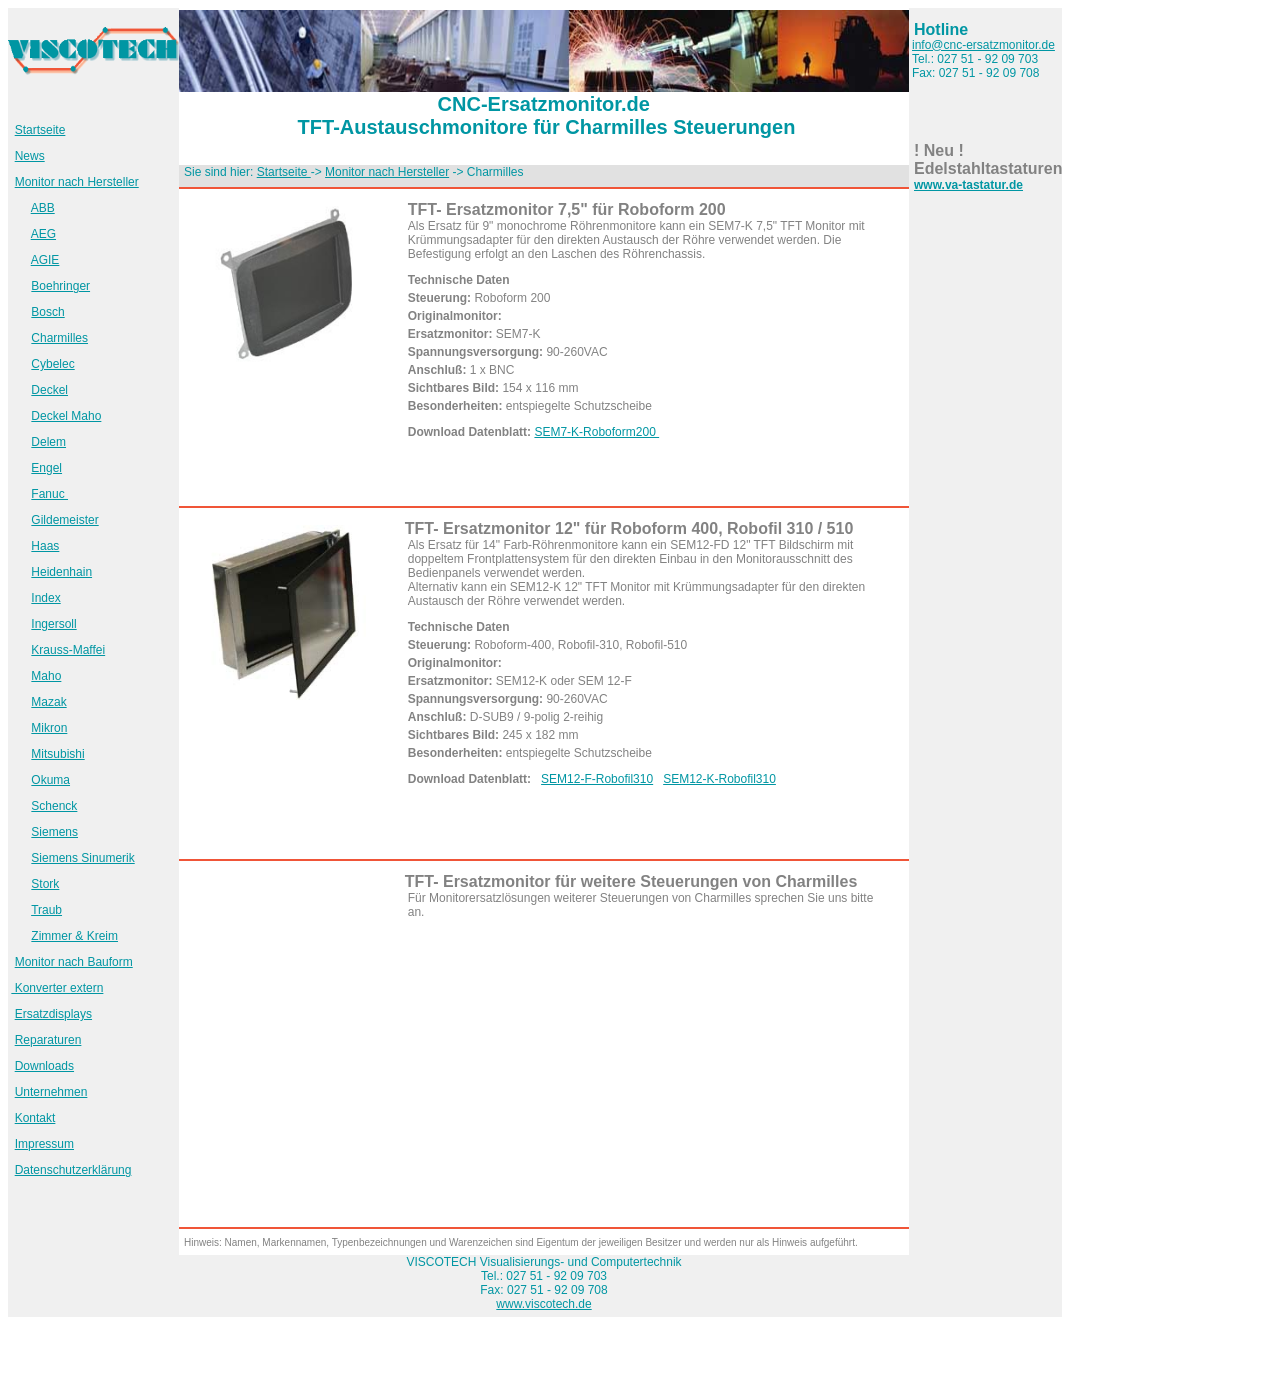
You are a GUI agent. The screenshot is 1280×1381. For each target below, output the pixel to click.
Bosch (47, 312)
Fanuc (49, 494)
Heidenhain (61, 572)
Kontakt (35, 1118)
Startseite (40, 130)
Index (45, 598)
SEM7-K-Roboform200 (596, 432)
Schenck (54, 806)
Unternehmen (51, 1092)
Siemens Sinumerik (82, 858)
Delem (48, 442)
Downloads (44, 1066)
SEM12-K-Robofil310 (719, 779)
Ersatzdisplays (53, 1014)
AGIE (45, 260)
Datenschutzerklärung (73, 1170)
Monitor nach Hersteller (77, 182)
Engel (46, 468)
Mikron (49, 728)
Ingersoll (53, 624)
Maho (46, 676)
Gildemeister (64, 520)
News (30, 156)
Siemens (54, 832)
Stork (45, 884)
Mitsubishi (57, 754)
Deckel (49, 390)
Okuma (50, 780)
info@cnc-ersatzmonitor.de (983, 45)
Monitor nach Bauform (74, 962)
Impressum (44, 1144)
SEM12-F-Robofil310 (597, 779)
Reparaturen (48, 1040)
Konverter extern (57, 988)
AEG (43, 234)
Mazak (48, 702)
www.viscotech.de (543, 1304)
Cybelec (52, 364)
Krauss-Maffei (68, 650)
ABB (43, 208)
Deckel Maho (66, 416)
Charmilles (59, 338)
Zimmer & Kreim (74, 936)
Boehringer (60, 286)
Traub (46, 910)
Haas (45, 546)
